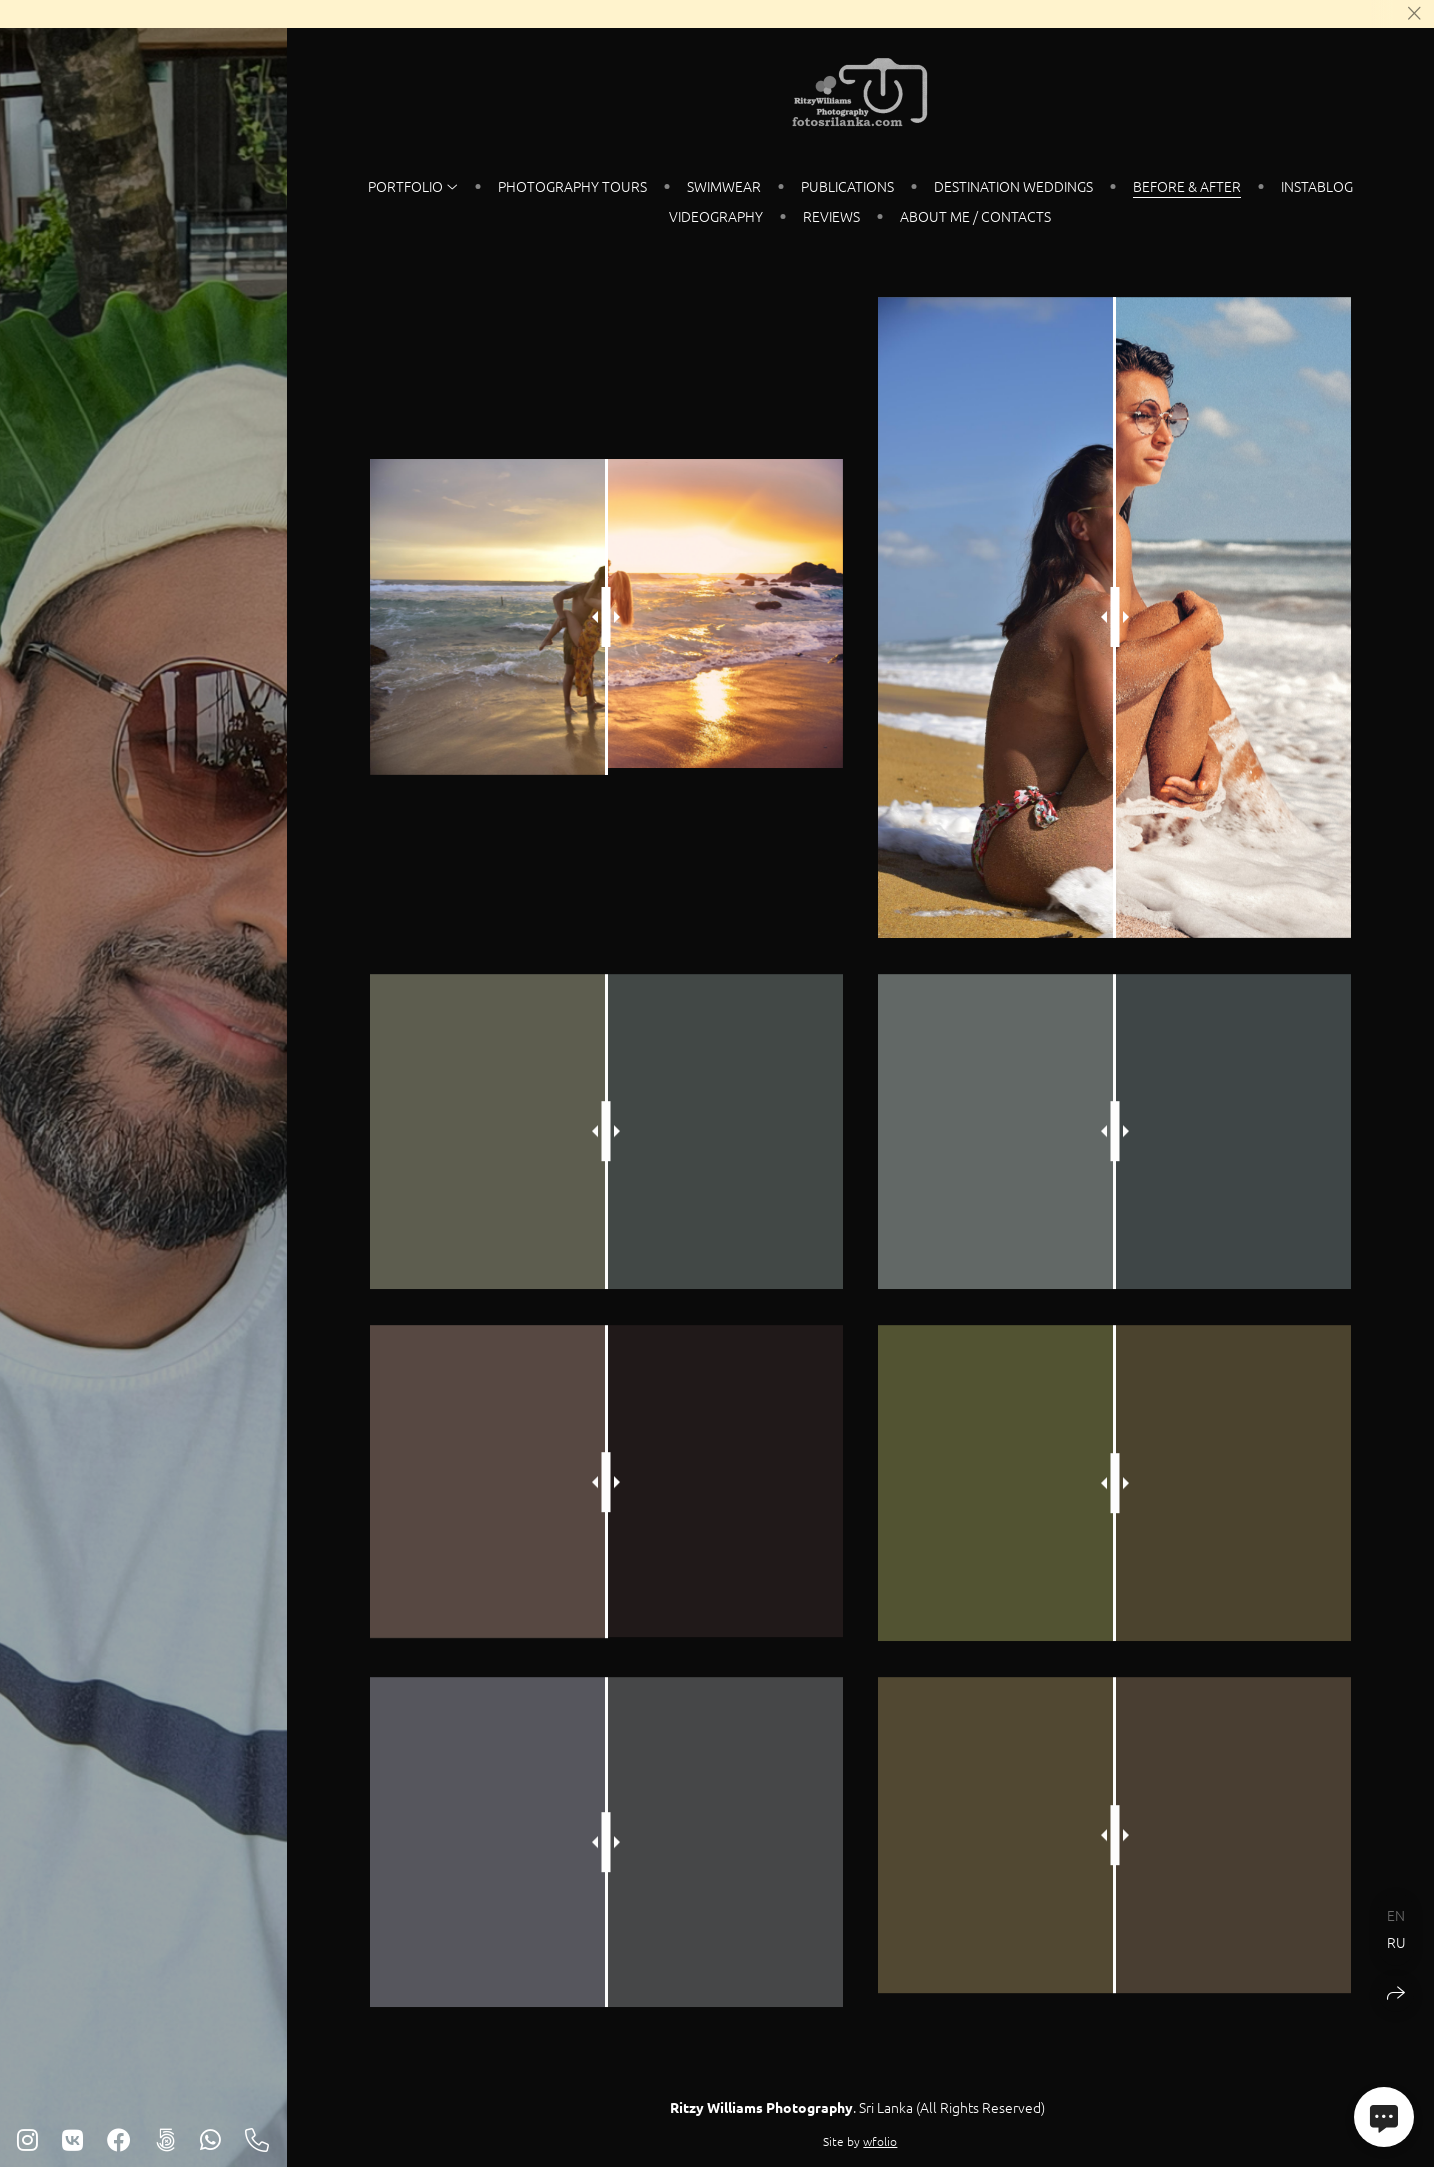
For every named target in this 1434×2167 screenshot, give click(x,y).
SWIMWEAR (724, 186)
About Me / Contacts (975, 216)
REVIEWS (831, 216)
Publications (847, 186)
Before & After (1187, 186)
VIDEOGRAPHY (716, 216)
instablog (1317, 186)
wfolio (880, 2141)
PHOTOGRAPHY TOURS (572, 186)
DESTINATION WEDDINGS (1013, 186)
